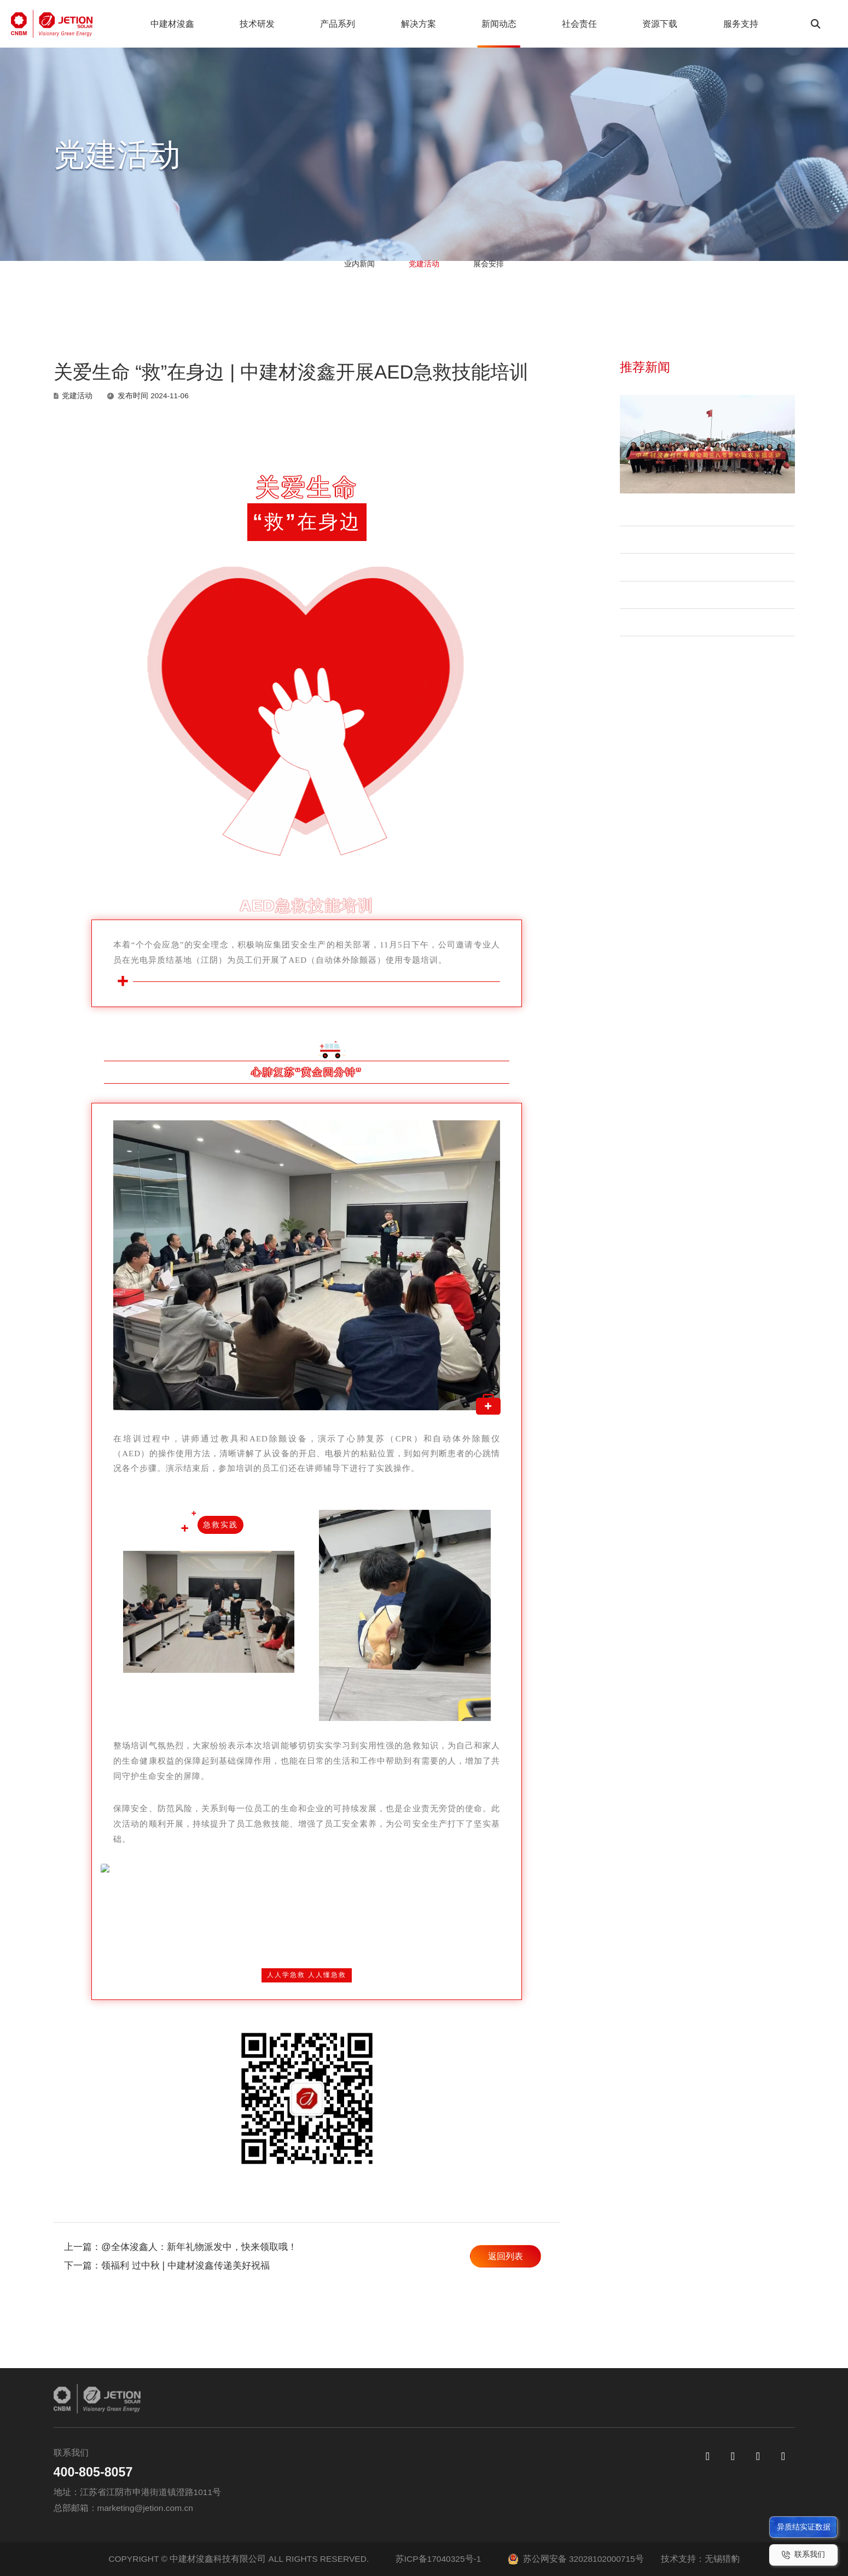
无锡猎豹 (722, 2558)
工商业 (497, 2472)
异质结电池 (412, 2452)
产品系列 (329, 23)
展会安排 (516, 284)
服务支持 (715, 23)
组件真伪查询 (633, 2492)
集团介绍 (275, 2452)
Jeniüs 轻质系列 (421, 2512)
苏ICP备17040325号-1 (438, 2558)
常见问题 (624, 2472)
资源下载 (638, 23)
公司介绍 (275, 2472)
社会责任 (561, 23)
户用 (492, 2452)
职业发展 (624, 2512)
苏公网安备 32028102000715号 (576, 2558)
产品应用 (501, 2512)
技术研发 (252, 23)
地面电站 (501, 2492)
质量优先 (346, 2472)
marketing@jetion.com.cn (145, 2508)
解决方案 (406, 23)
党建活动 (424, 284)
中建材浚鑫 (171, 23)
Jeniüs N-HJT (416, 2472)
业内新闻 (331, 284)
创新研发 (346, 2452)
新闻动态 (484, 23)
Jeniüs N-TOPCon (425, 2492)
